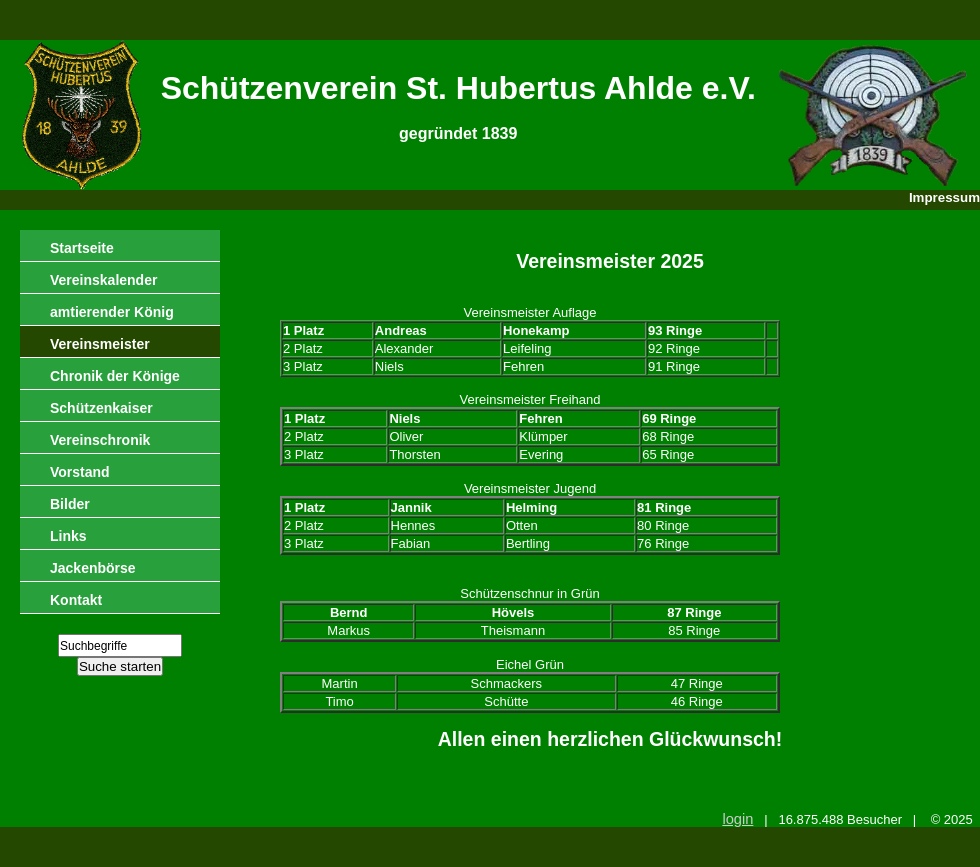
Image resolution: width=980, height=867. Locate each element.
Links (68, 536)
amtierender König (112, 312)
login (737, 819)
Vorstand (80, 472)
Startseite (82, 248)
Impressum (944, 197)
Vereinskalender (103, 280)
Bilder (70, 504)
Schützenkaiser (101, 408)
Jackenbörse (93, 568)
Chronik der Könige (115, 376)
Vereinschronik (100, 440)
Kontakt (76, 600)
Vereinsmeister (100, 344)
